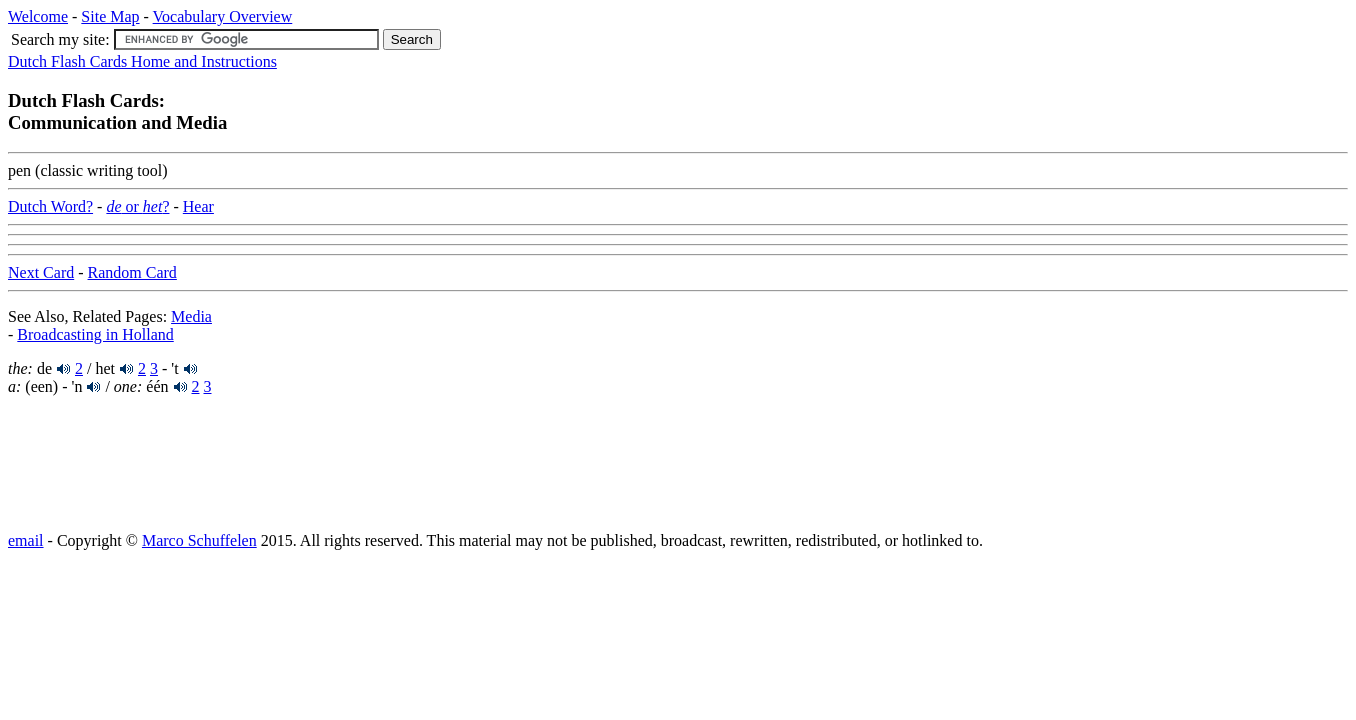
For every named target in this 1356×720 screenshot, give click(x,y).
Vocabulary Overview (223, 16)
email (26, 540)
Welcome (38, 16)
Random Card (132, 272)
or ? (137, 206)
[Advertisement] (168, 462)
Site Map (110, 16)
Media (191, 316)
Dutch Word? (50, 206)
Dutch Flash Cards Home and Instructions (142, 61)
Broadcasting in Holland (95, 334)
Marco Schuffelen (199, 540)
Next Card (41, 272)
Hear (198, 206)
